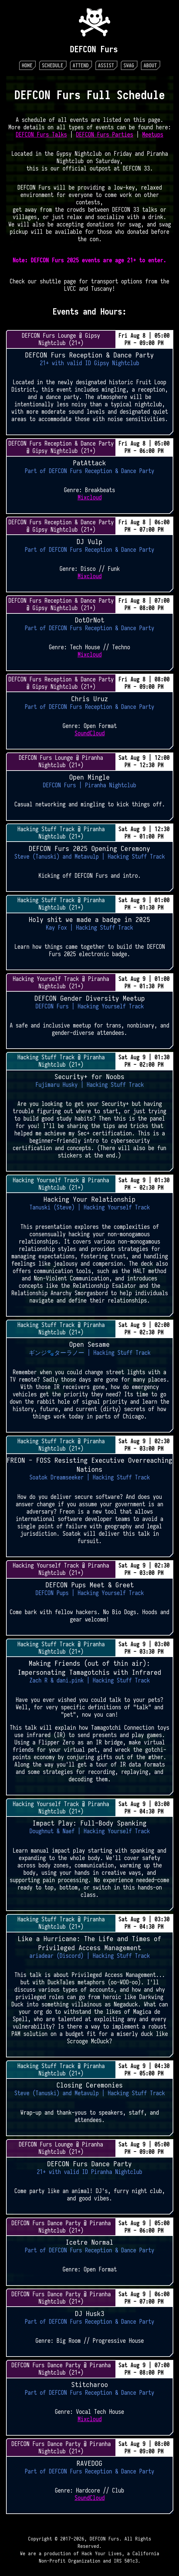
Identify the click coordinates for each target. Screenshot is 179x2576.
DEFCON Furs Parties (104, 134)
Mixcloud (90, 497)
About (150, 65)
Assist (106, 65)
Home (27, 65)
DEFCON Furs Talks (41, 134)
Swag (128, 65)
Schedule (52, 65)
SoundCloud (90, 733)
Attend (81, 65)
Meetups (152, 134)
